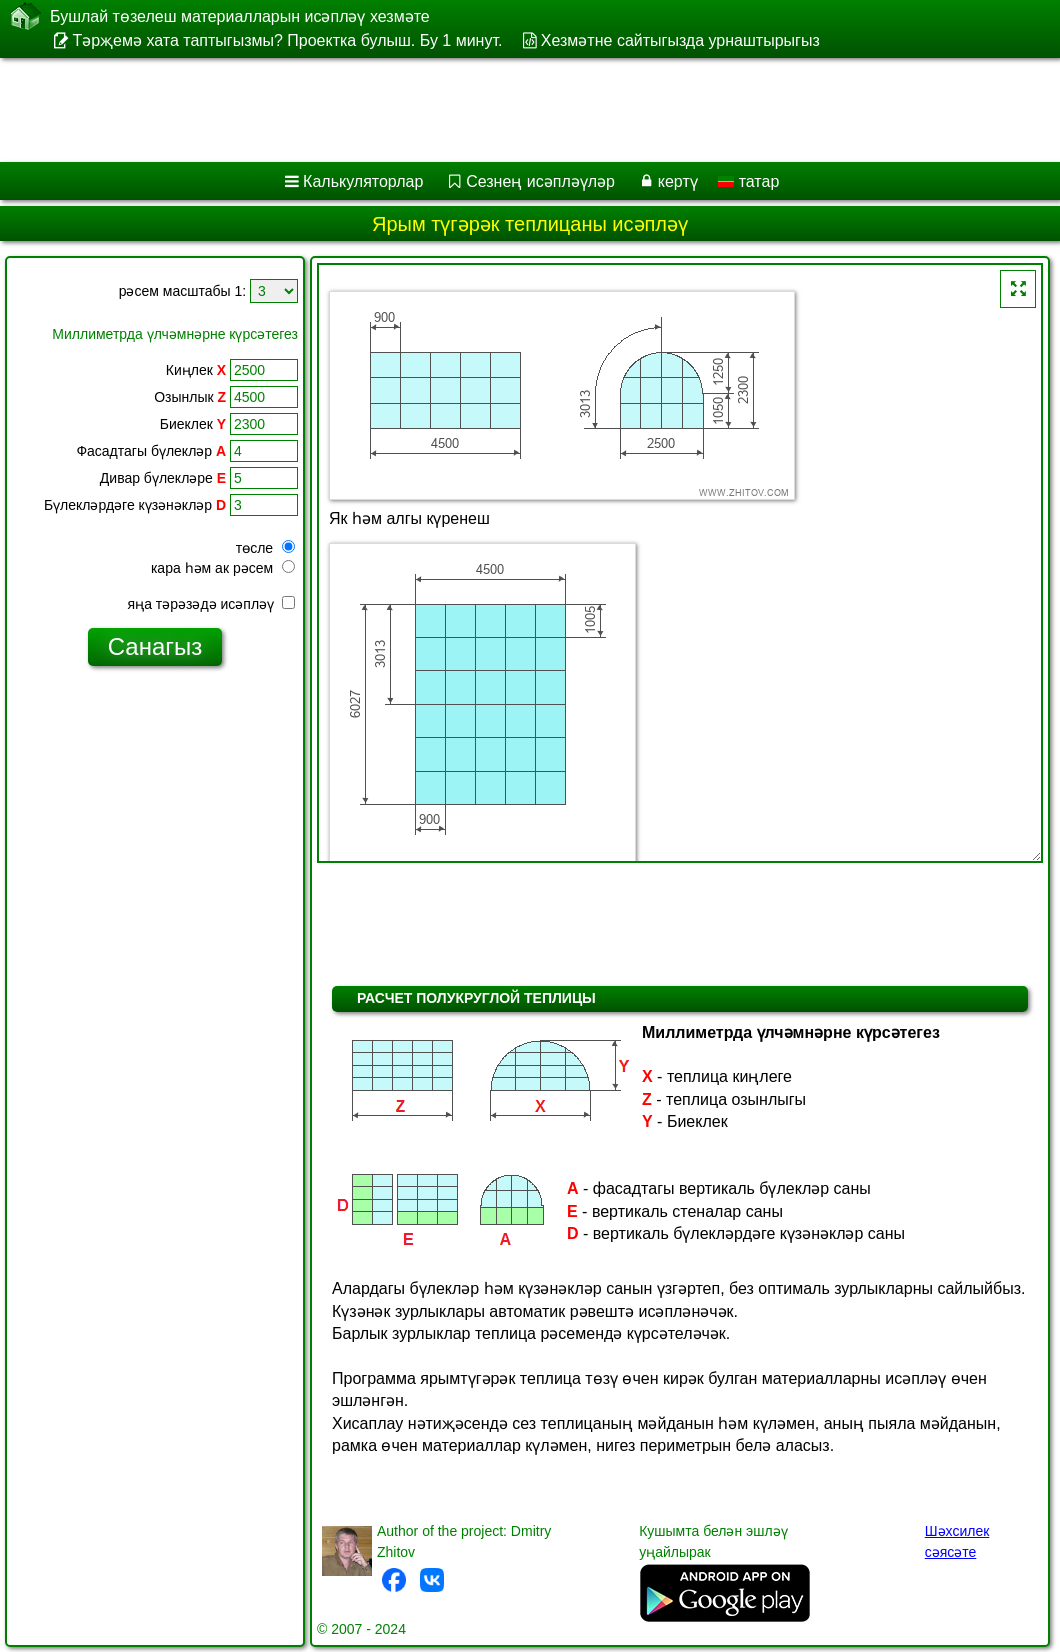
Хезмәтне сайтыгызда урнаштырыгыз (680, 40)
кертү (678, 181)
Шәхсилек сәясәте (957, 1541)
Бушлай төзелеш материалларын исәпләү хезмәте (240, 16)
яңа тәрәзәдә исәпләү (211, 604)
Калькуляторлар (363, 181)
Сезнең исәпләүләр (540, 181)
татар (748, 181)
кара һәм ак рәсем (223, 568)
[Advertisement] (510, 110)
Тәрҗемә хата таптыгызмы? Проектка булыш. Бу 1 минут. (287, 40)
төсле (265, 548)
